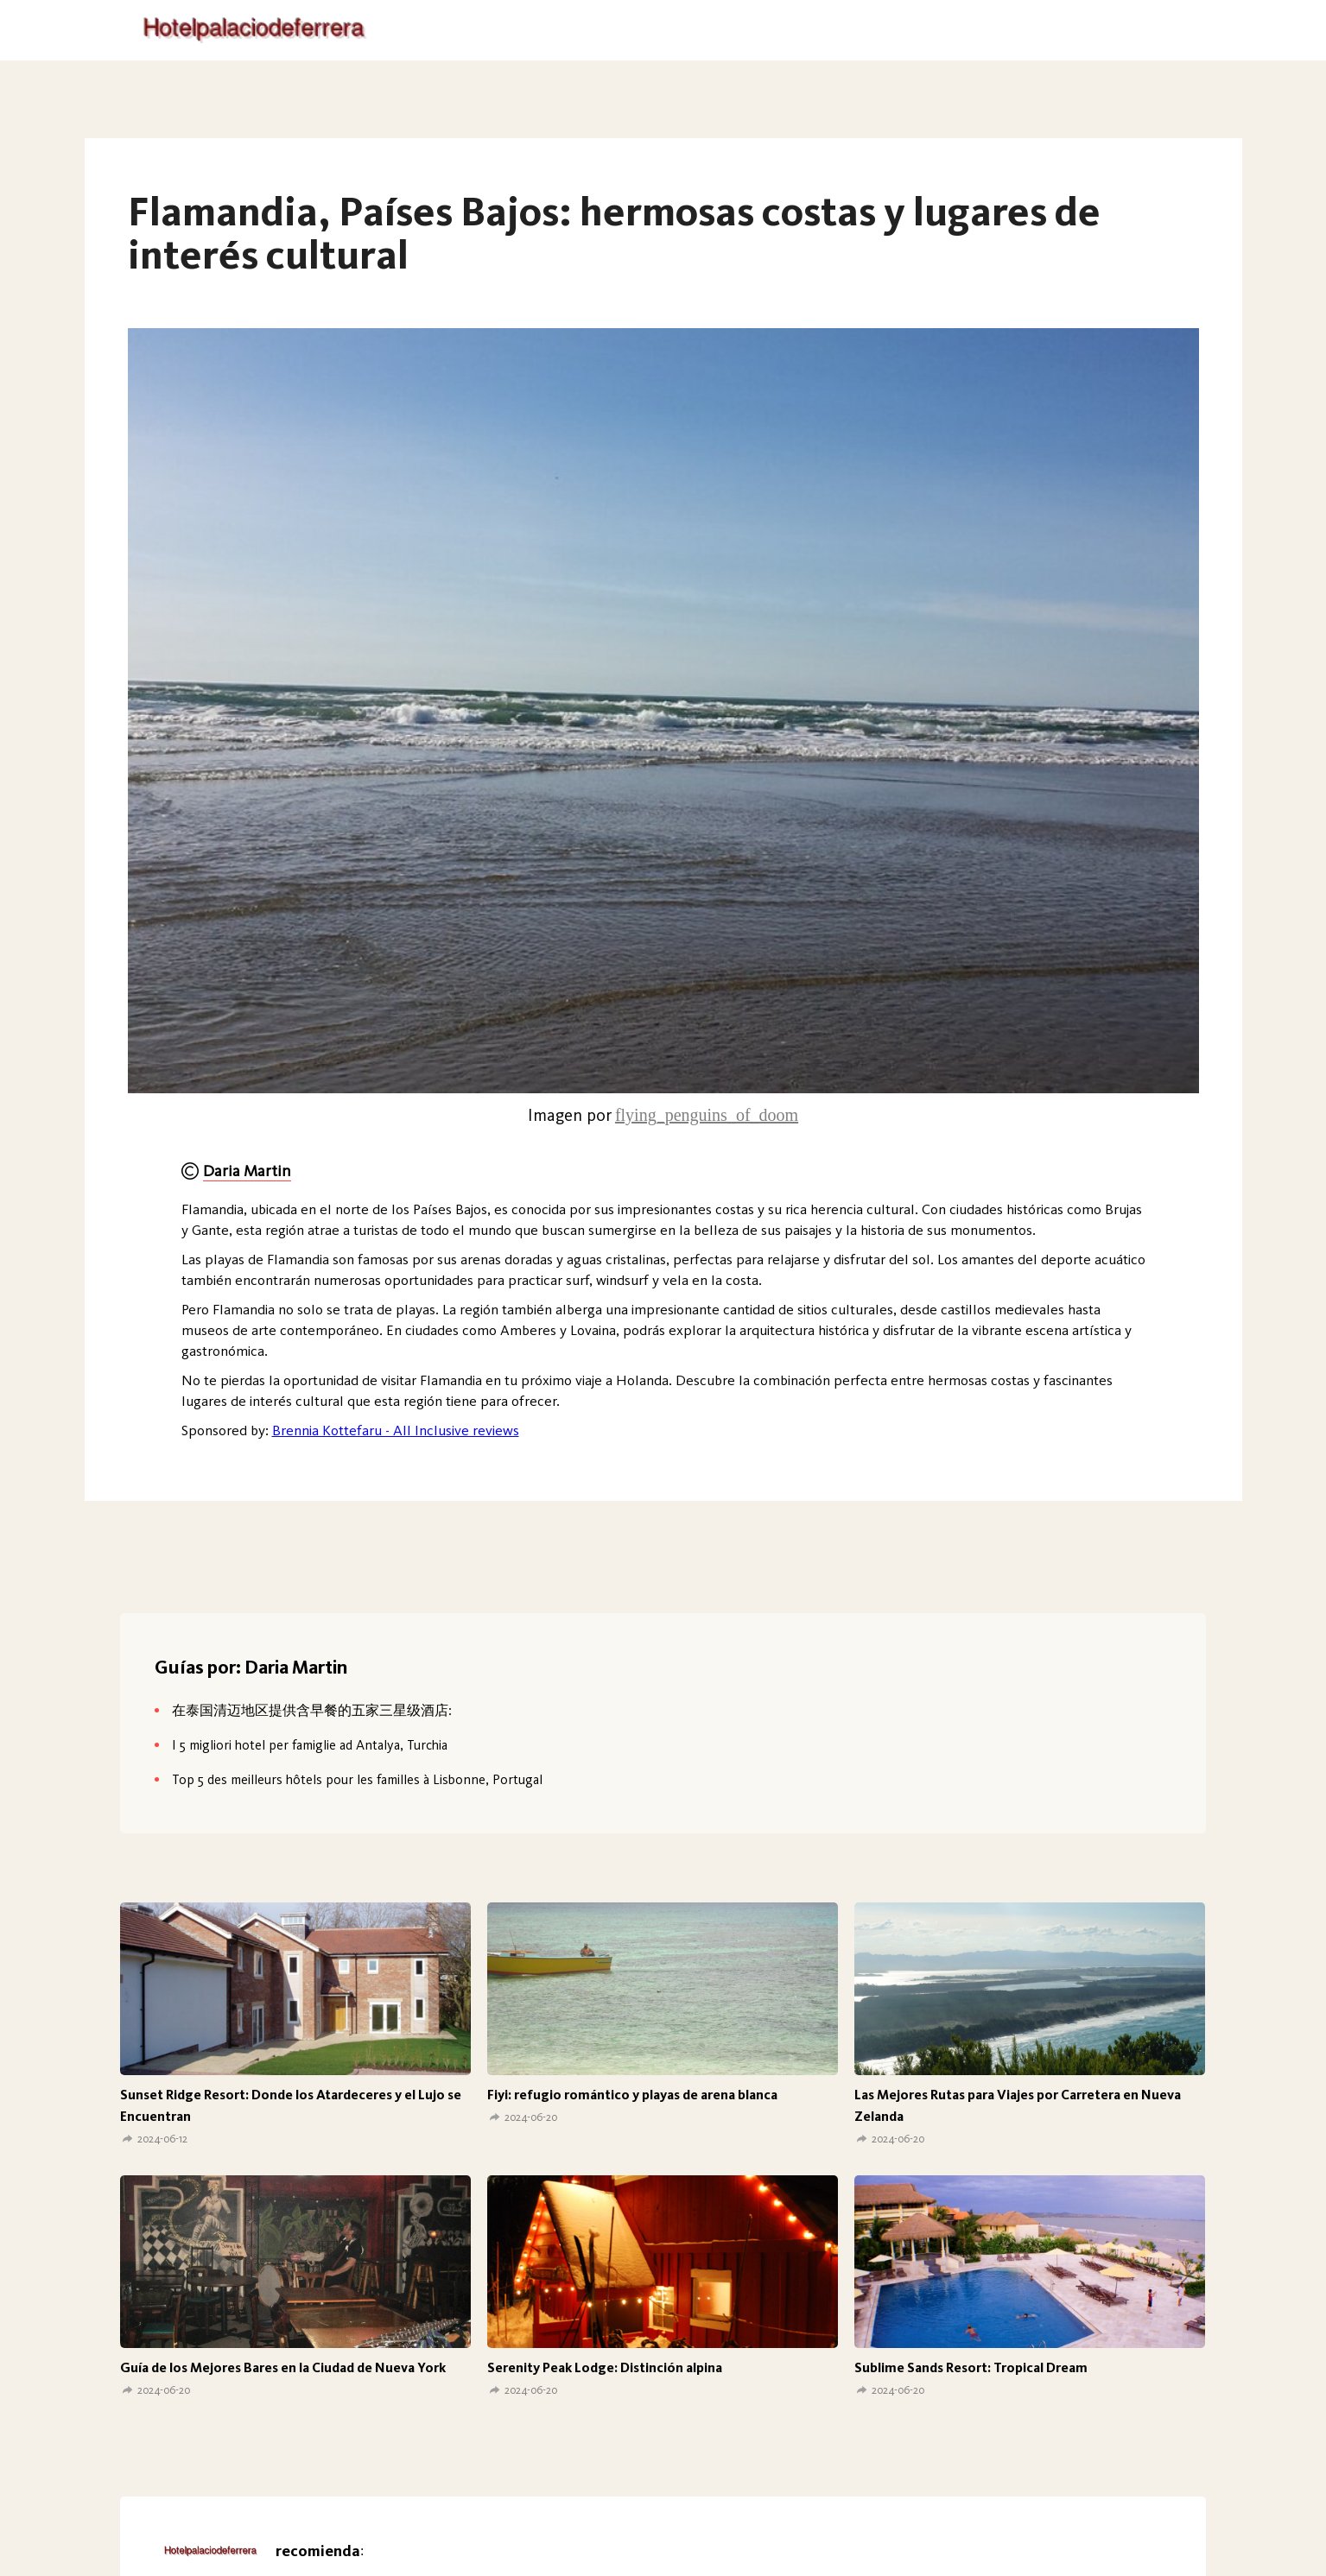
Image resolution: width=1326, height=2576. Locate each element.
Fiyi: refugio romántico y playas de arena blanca (632, 2094)
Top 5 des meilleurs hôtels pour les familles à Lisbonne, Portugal (357, 1779)
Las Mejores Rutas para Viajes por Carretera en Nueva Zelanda (1017, 2105)
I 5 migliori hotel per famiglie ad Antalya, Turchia (309, 1745)
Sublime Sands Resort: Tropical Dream (971, 2367)
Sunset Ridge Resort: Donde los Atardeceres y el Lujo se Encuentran (290, 2105)
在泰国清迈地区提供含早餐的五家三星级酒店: (312, 1710)
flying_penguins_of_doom (706, 1114)
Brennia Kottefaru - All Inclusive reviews (395, 1430)
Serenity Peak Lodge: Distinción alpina (604, 2367)
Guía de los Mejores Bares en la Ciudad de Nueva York (283, 2367)
